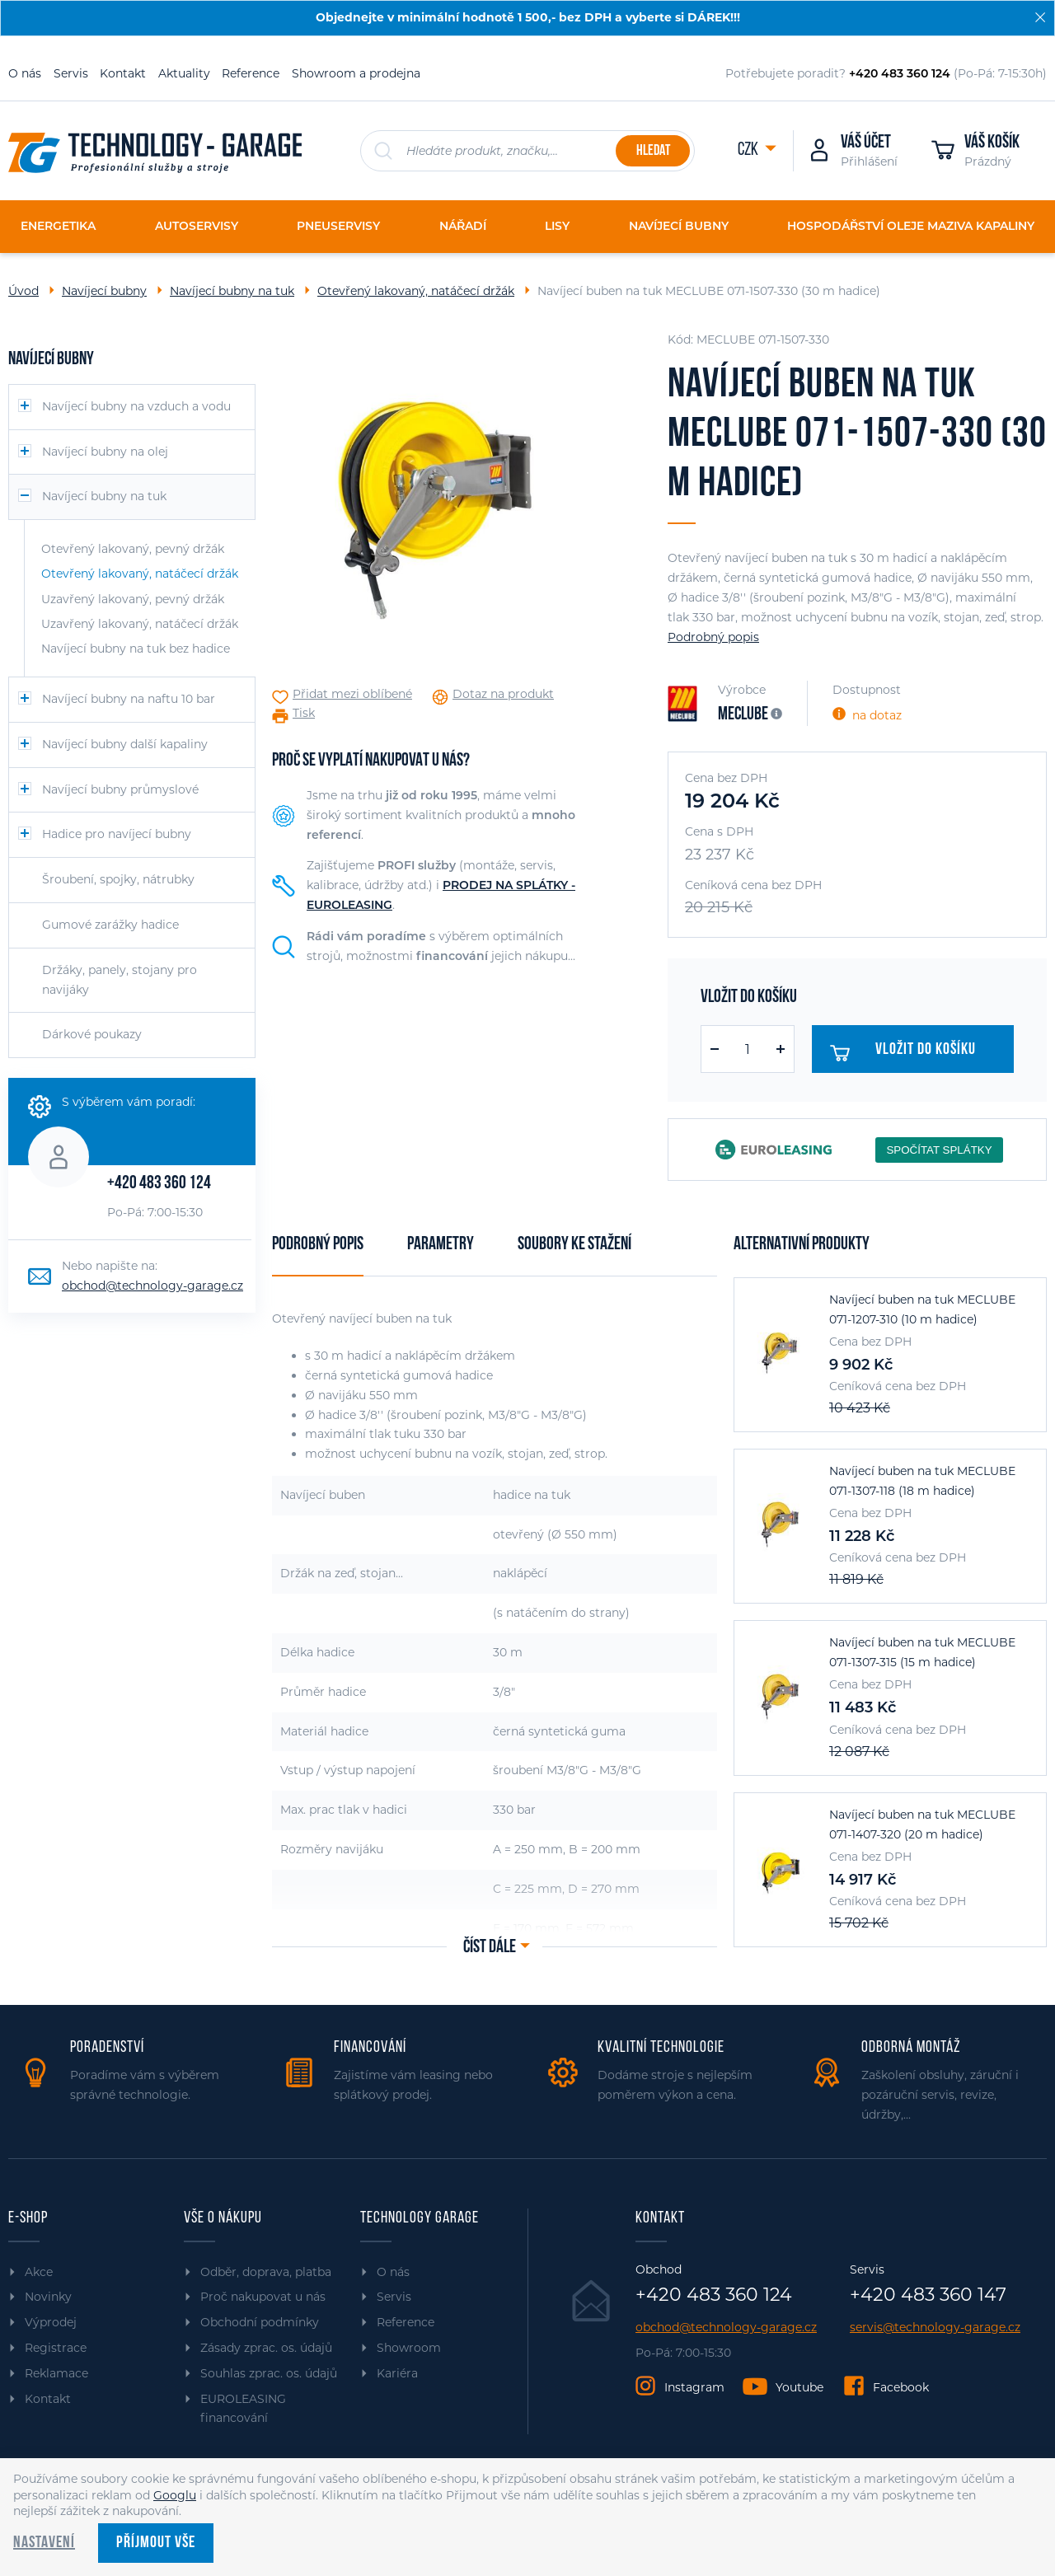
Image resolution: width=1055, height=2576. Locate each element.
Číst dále (489, 1947)
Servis (71, 73)
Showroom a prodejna (356, 73)
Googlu (174, 2495)
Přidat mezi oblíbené (352, 694)
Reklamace (56, 2373)
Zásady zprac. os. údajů (266, 2347)
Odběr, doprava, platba (265, 2272)
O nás (24, 73)
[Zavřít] (1040, 17)
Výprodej (51, 2322)
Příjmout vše (155, 2543)
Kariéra (397, 2373)
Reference (250, 73)
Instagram (694, 2387)
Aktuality (184, 73)
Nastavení (44, 2543)
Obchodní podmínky (259, 2322)
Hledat (653, 151)
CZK (749, 150)
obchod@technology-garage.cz (152, 1285)
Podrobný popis (713, 637)
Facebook (901, 2387)
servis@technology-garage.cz (935, 2327)
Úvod (23, 290)
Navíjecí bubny (104, 290)
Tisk (304, 713)
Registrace (56, 2347)
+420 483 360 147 (928, 2295)
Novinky (48, 2296)
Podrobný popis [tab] (317, 1244)
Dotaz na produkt (503, 694)
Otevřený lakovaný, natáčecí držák (415, 290)
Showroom (409, 2347)
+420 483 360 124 (159, 1183)
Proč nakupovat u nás (263, 2296)
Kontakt (123, 73)
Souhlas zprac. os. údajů (268, 2373)
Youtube (799, 2387)
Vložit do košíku (907, 1053)
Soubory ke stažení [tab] (574, 1244)
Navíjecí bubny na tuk (232, 290)
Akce (39, 2272)
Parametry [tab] (440, 1244)
